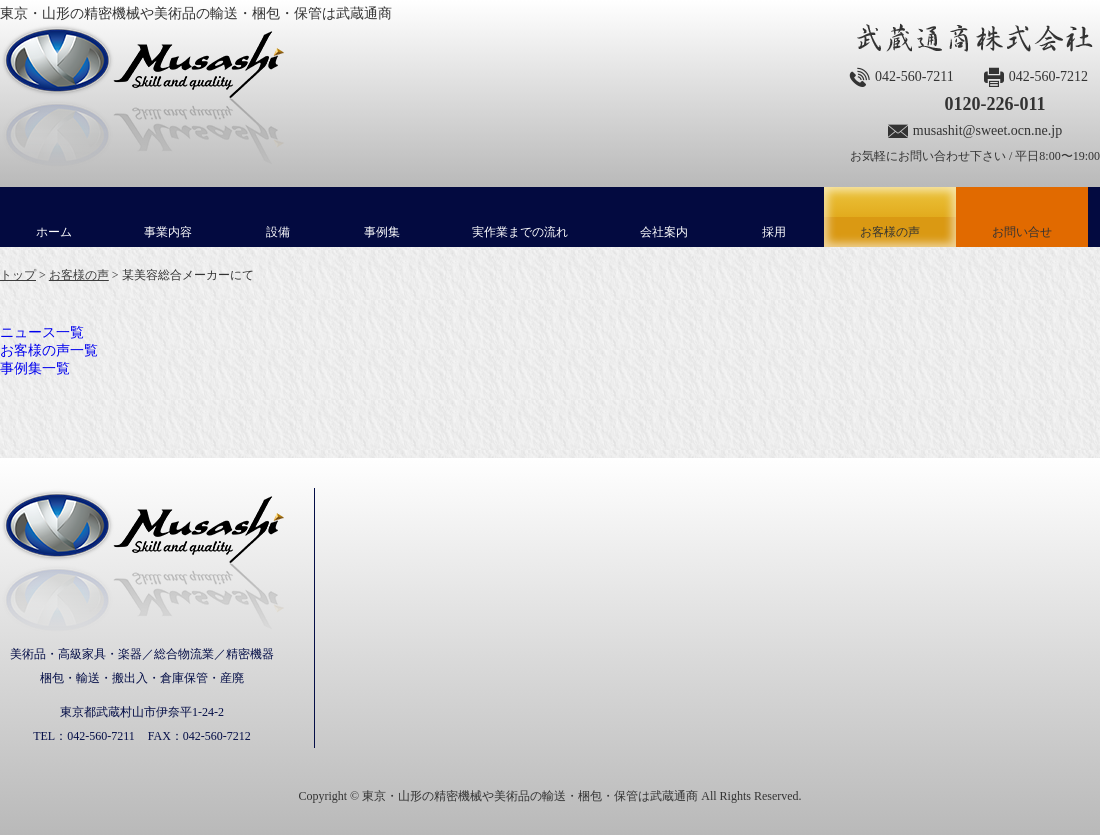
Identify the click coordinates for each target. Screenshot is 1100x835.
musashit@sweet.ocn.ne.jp (987, 130)
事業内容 (168, 232)
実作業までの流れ (520, 232)
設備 (278, 232)
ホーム (54, 232)
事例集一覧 (35, 368)
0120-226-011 (994, 104)
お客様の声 (890, 217)
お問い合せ (1022, 232)
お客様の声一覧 (49, 350)
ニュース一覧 (42, 332)
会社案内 (664, 232)
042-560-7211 (914, 76)
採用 (774, 232)
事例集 (382, 232)
